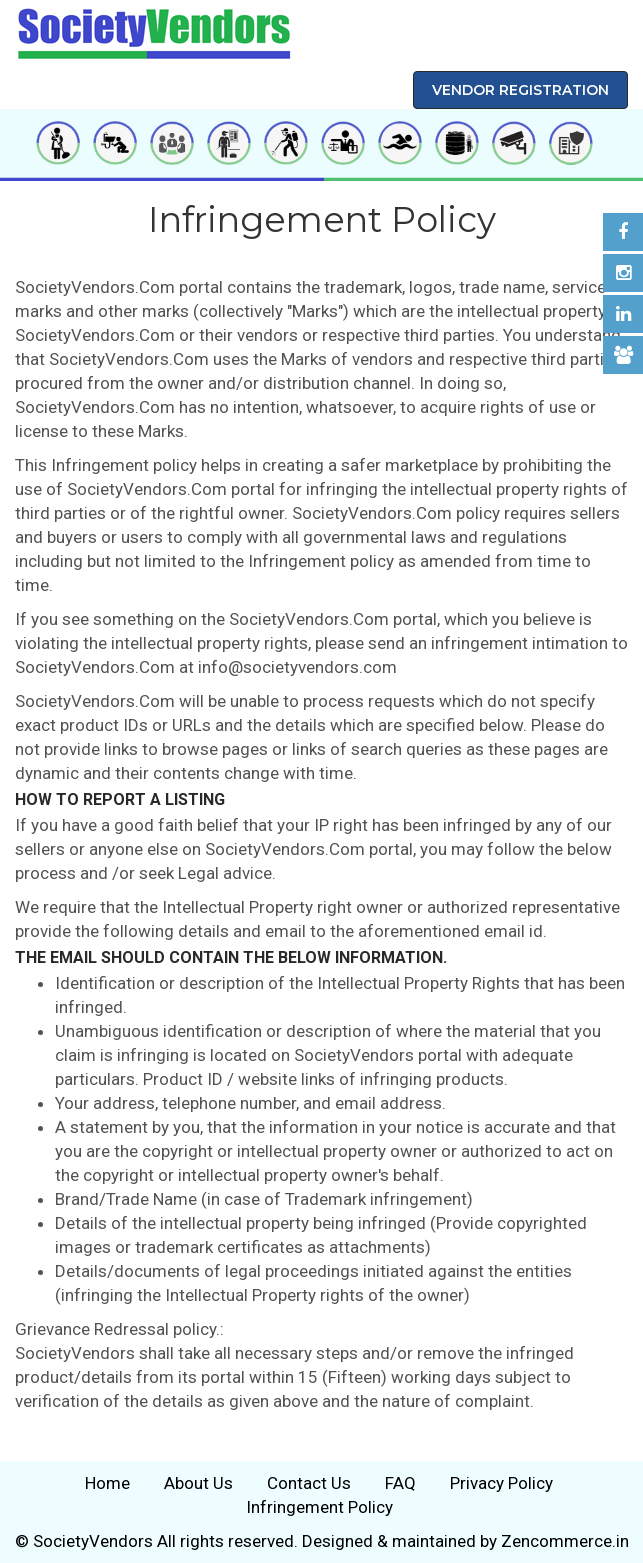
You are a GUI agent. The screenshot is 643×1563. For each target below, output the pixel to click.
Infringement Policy (319, 1507)
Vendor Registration (520, 90)
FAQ (400, 1483)
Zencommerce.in (565, 1541)
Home (107, 1483)
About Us (198, 1483)
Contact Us (309, 1483)
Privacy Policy (501, 1483)
